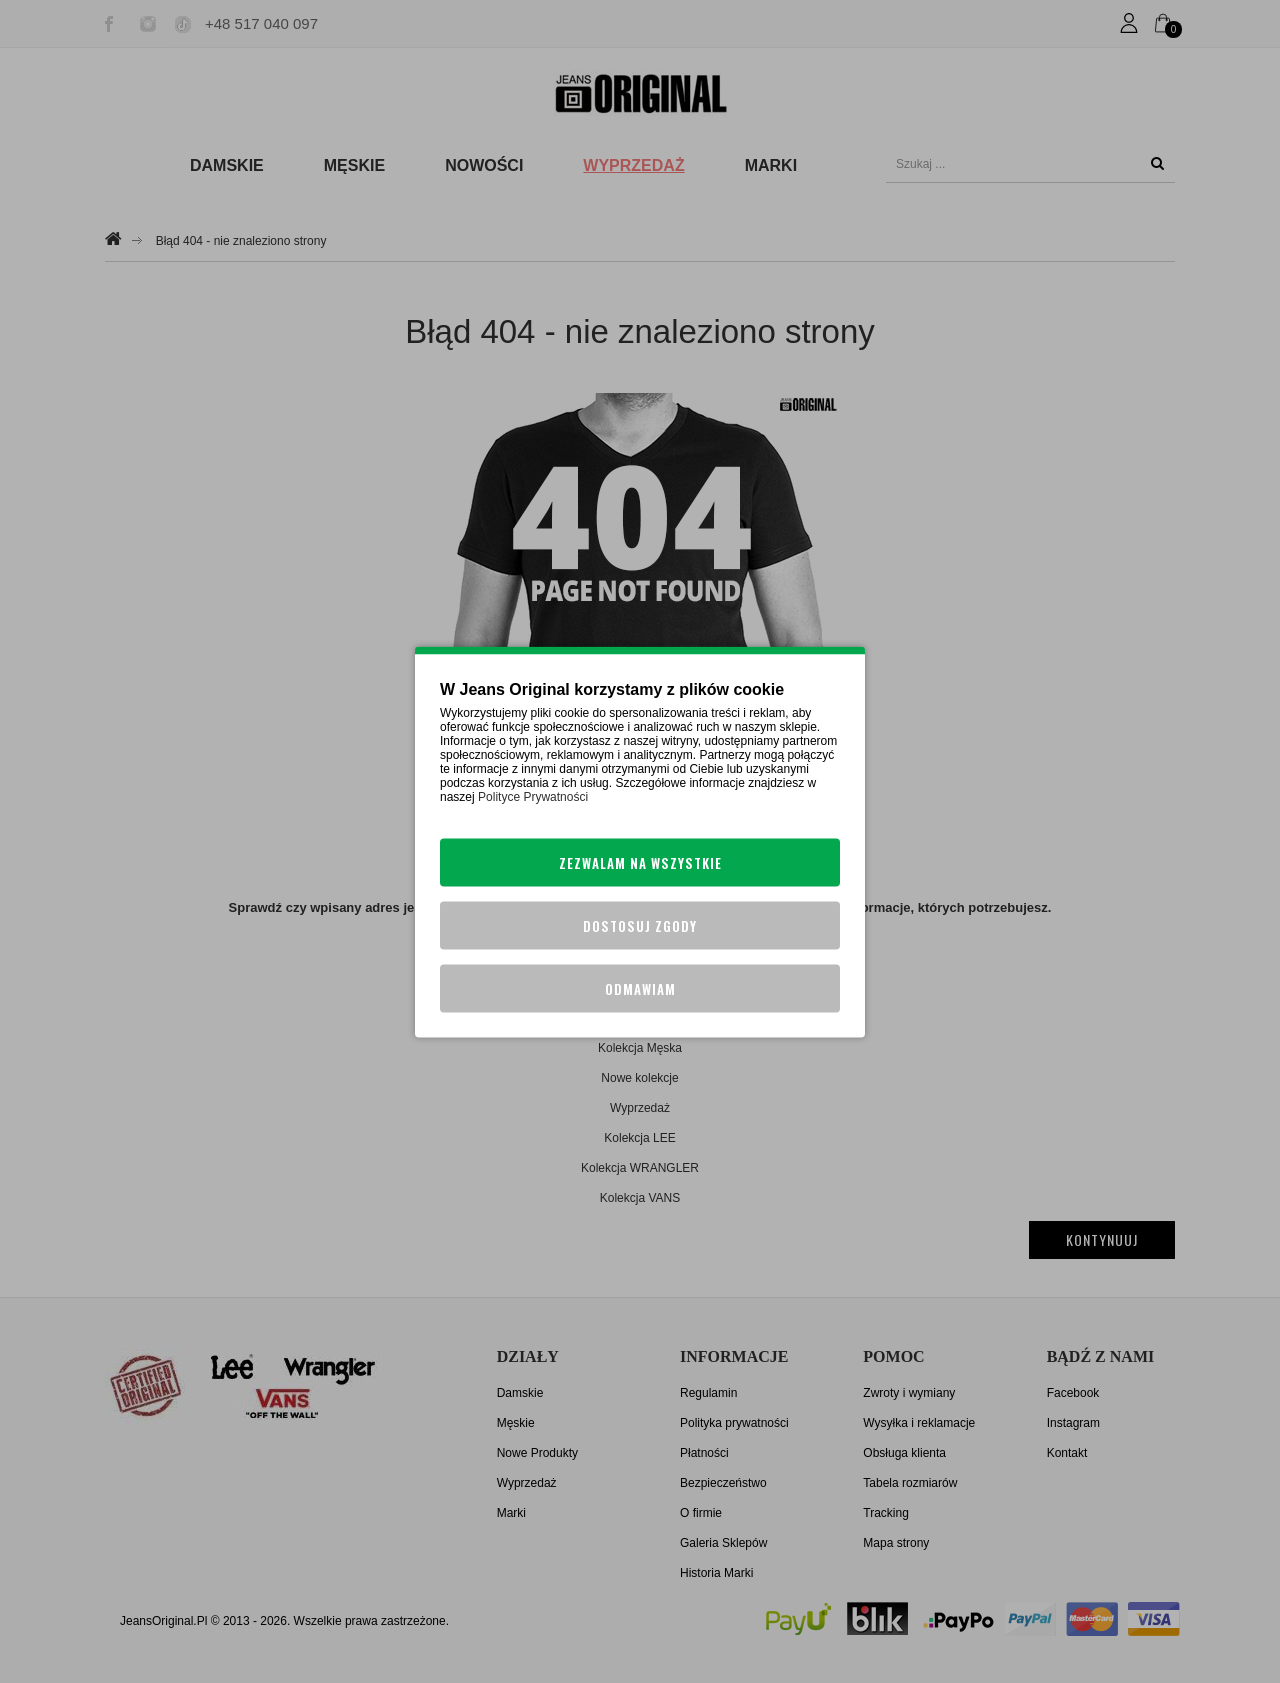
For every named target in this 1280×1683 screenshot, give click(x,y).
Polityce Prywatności (533, 796)
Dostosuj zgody (640, 925)
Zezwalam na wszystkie (640, 862)
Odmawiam (640, 988)
